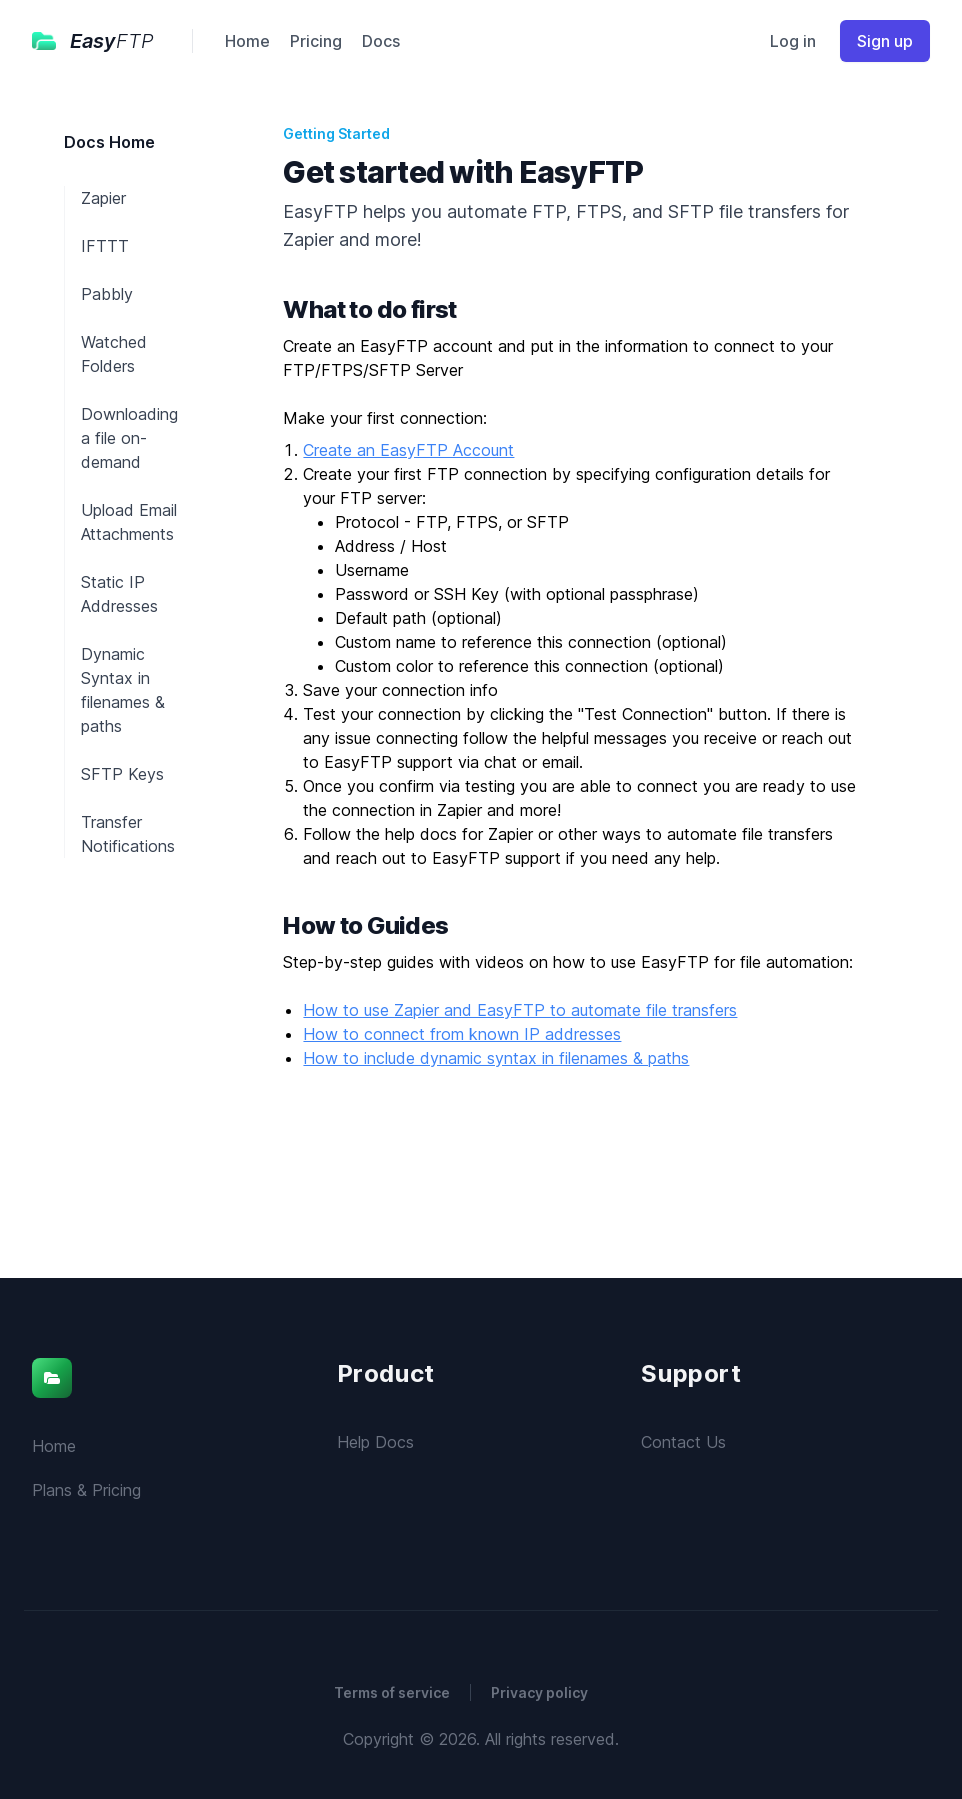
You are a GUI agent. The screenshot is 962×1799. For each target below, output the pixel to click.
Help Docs (375, 1442)
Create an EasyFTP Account (408, 450)
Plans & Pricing (86, 1490)
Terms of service (392, 1692)
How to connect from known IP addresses (462, 1034)
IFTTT (105, 246)
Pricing (316, 41)
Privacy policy (539, 1692)
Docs (381, 41)
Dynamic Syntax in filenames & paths (123, 690)
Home (247, 41)
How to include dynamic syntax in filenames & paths (496, 1058)
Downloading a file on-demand (129, 438)
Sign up (885, 41)
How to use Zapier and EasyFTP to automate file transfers (520, 1010)
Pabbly (107, 294)
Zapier (103, 198)
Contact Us (683, 1442)
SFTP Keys (122, 774)
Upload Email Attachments (129, 522)
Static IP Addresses (119, 594)
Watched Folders (114, 354)
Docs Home (109, 142)
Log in (793, 41)
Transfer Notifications (128, 834)
